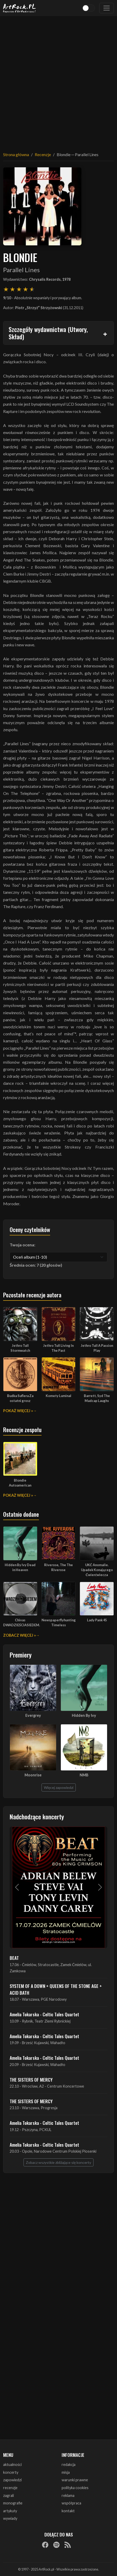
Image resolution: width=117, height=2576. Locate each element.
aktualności (12, 2464)
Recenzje (43, 154)
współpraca (71, 2503)
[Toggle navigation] (106, 8)
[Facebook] (45, 2544)
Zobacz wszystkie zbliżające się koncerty (58, 2162)
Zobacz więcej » (19, 1635)
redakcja (68, 2464)
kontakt (68, 2511)
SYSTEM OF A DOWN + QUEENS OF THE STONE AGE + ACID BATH (56, 1989)
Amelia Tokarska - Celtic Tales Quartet (44, 2014)
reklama (68, 2495)
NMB (84, 1775)
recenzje (10, 2487)
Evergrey (33, 1715)
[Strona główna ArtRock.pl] (19, 8)
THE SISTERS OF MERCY (31, 2079)
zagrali (8, 2495)
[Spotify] (56, 2544)
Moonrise (33, 1775)
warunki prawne (75, 2480)
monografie (12, 2503)
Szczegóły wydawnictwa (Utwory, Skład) (48, 332)
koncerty (10, 2472)
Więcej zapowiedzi (58, 1787)
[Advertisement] (58, 80)
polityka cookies (75, 2487)
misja (66, 2472)
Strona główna (16, 154)
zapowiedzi (12, 2480)
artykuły (10, 2511)
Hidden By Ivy (84, 1715)
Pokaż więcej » (18, 1410)
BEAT (14, 1957)
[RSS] (68, 2544)
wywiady (10, 2518)
